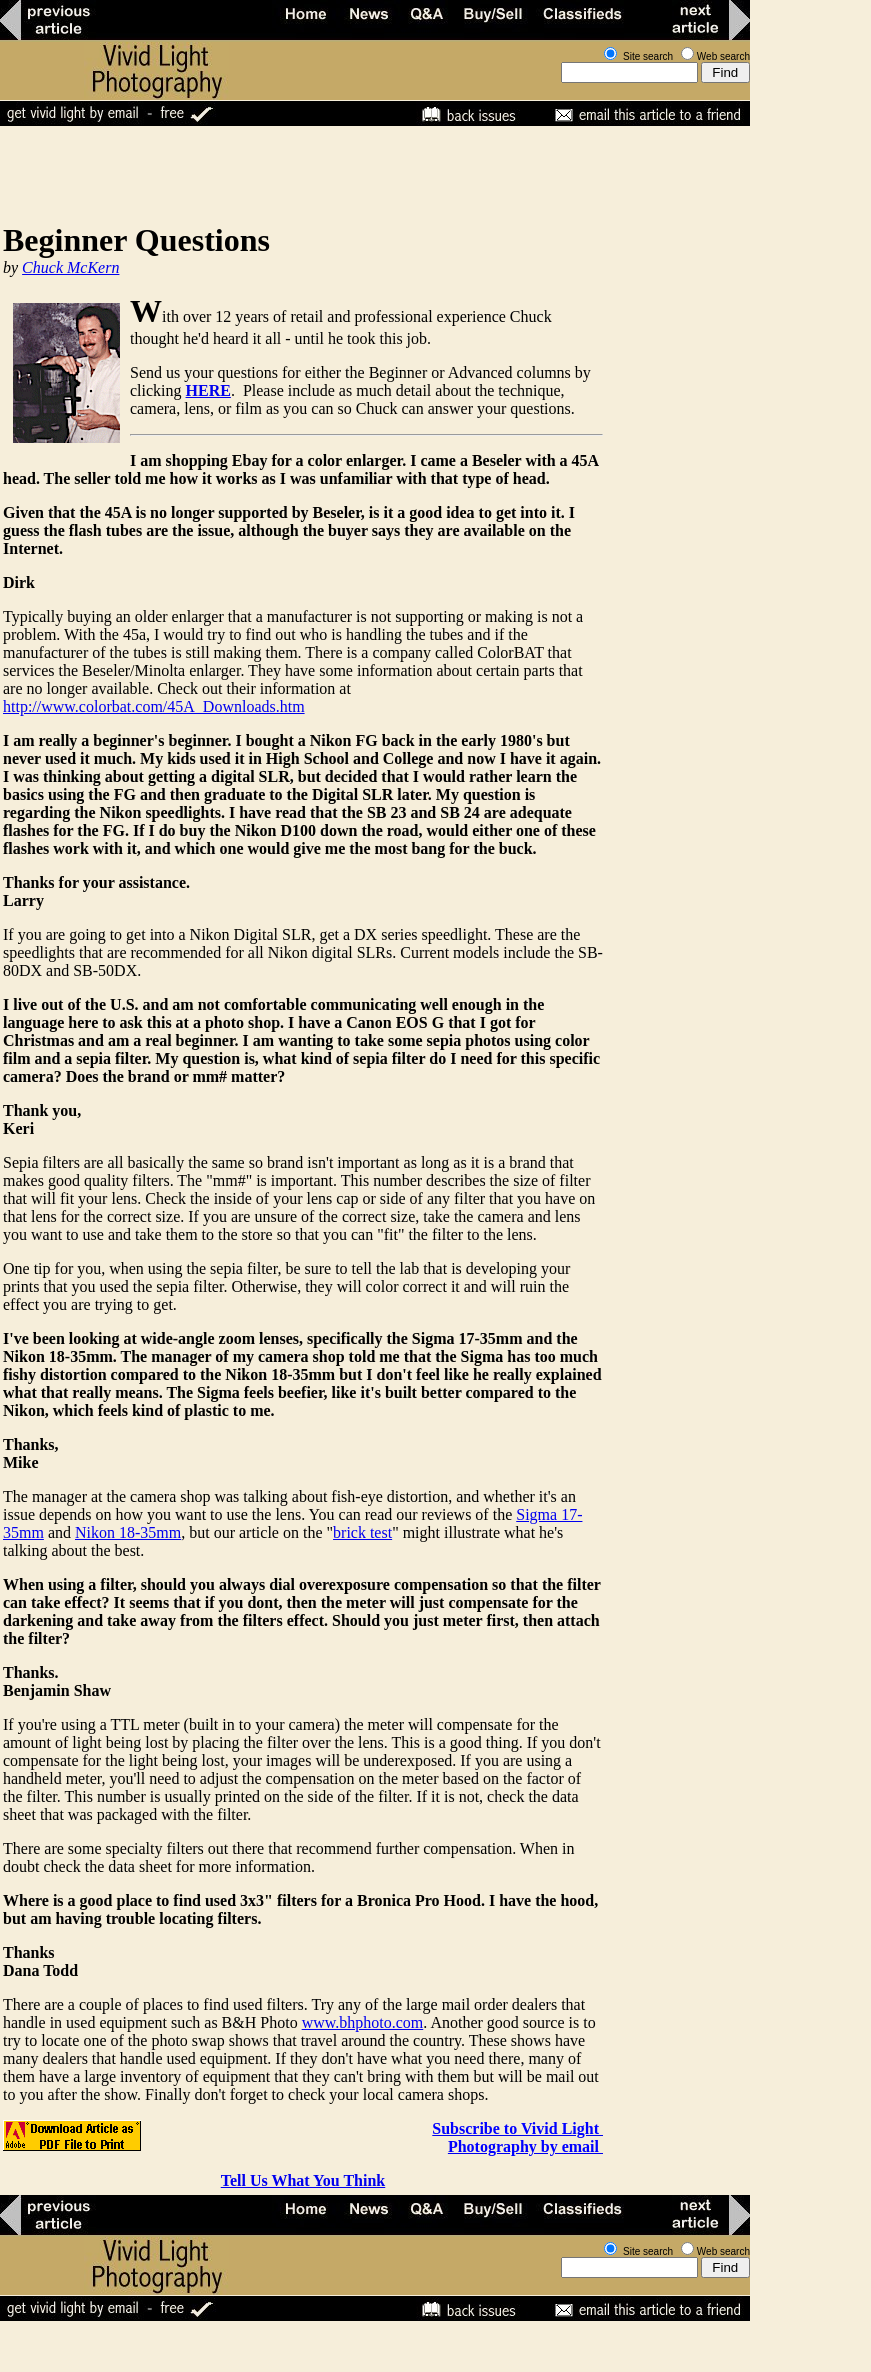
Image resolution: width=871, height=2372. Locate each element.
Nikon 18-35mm (128, 1532)
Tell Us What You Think (303, 2180)
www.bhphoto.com (363, 2022)
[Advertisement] (364, 174)
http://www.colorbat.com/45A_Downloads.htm (154, 706)
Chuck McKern (70, 267)
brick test (362, 1532)
